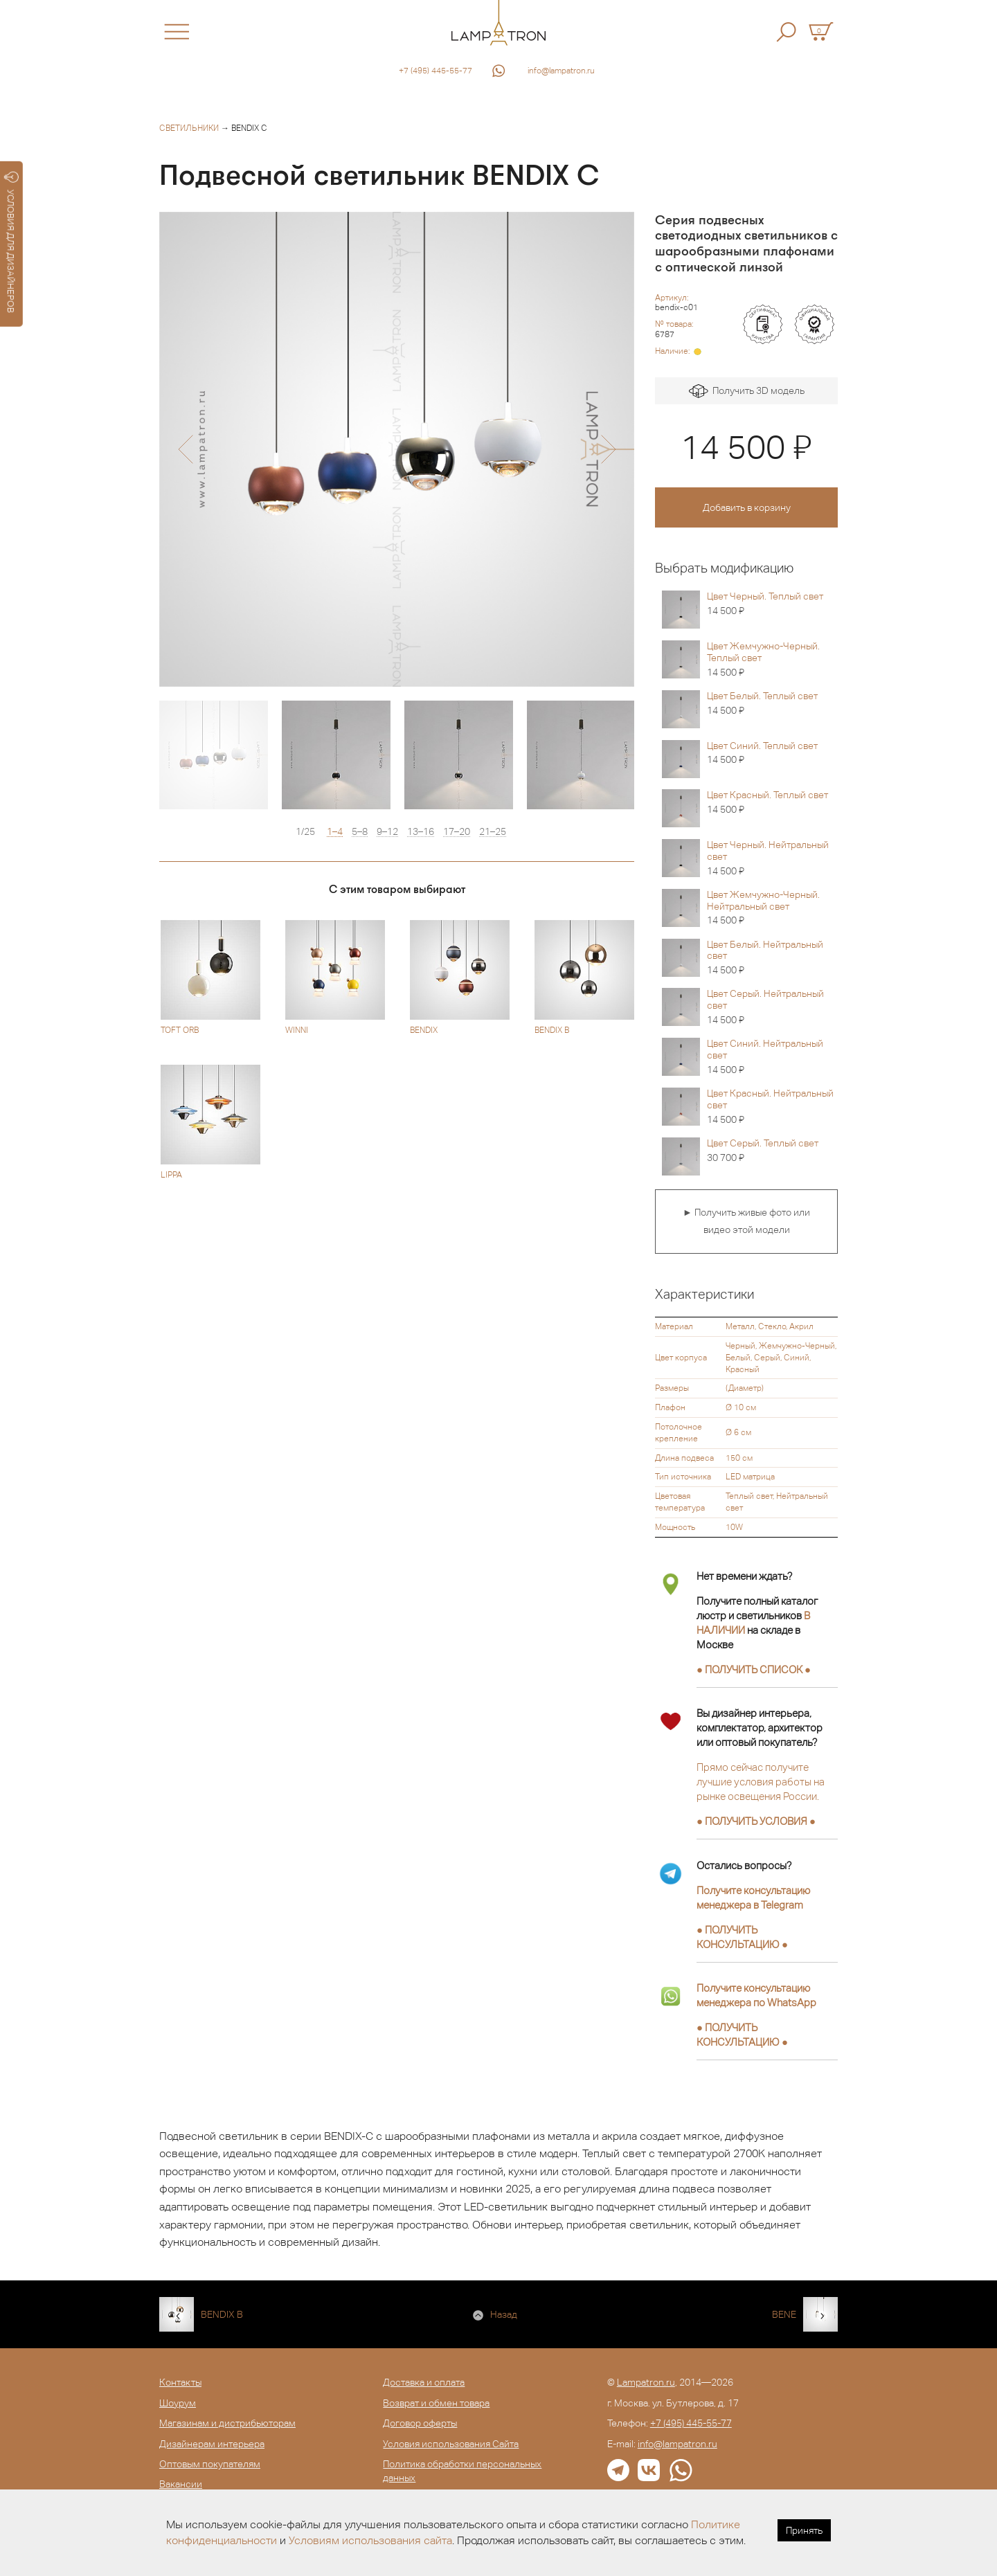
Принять (804, 2530)
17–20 (456, 832)
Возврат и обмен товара (436, 2402)
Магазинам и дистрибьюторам (227, 2423)
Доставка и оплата (424, 2382)
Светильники (189, 128)
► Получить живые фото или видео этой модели (746, 1221)
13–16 (420, 832)
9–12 (387, 832)
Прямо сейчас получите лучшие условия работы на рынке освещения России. (761, 1781)
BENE (784, 2314)
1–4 (335, 832)
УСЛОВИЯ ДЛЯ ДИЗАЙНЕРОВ (11, 242)
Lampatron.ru (646, 2382)
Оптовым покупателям (209, 2463)
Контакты (180, 2382)
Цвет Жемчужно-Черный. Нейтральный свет (772, 907)
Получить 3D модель (747, 391)
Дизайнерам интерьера (211, 2443)
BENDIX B (222, 2314)
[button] (185, 449)
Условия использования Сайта (451, 2443)
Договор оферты (420, 2423)
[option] (396, 449)
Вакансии (180, 2483)
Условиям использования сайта (370, 2540)
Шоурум (177, 2402)
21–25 (492, 832)
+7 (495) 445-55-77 (435, 70)
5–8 (360, 832)
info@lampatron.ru (561, 70)
